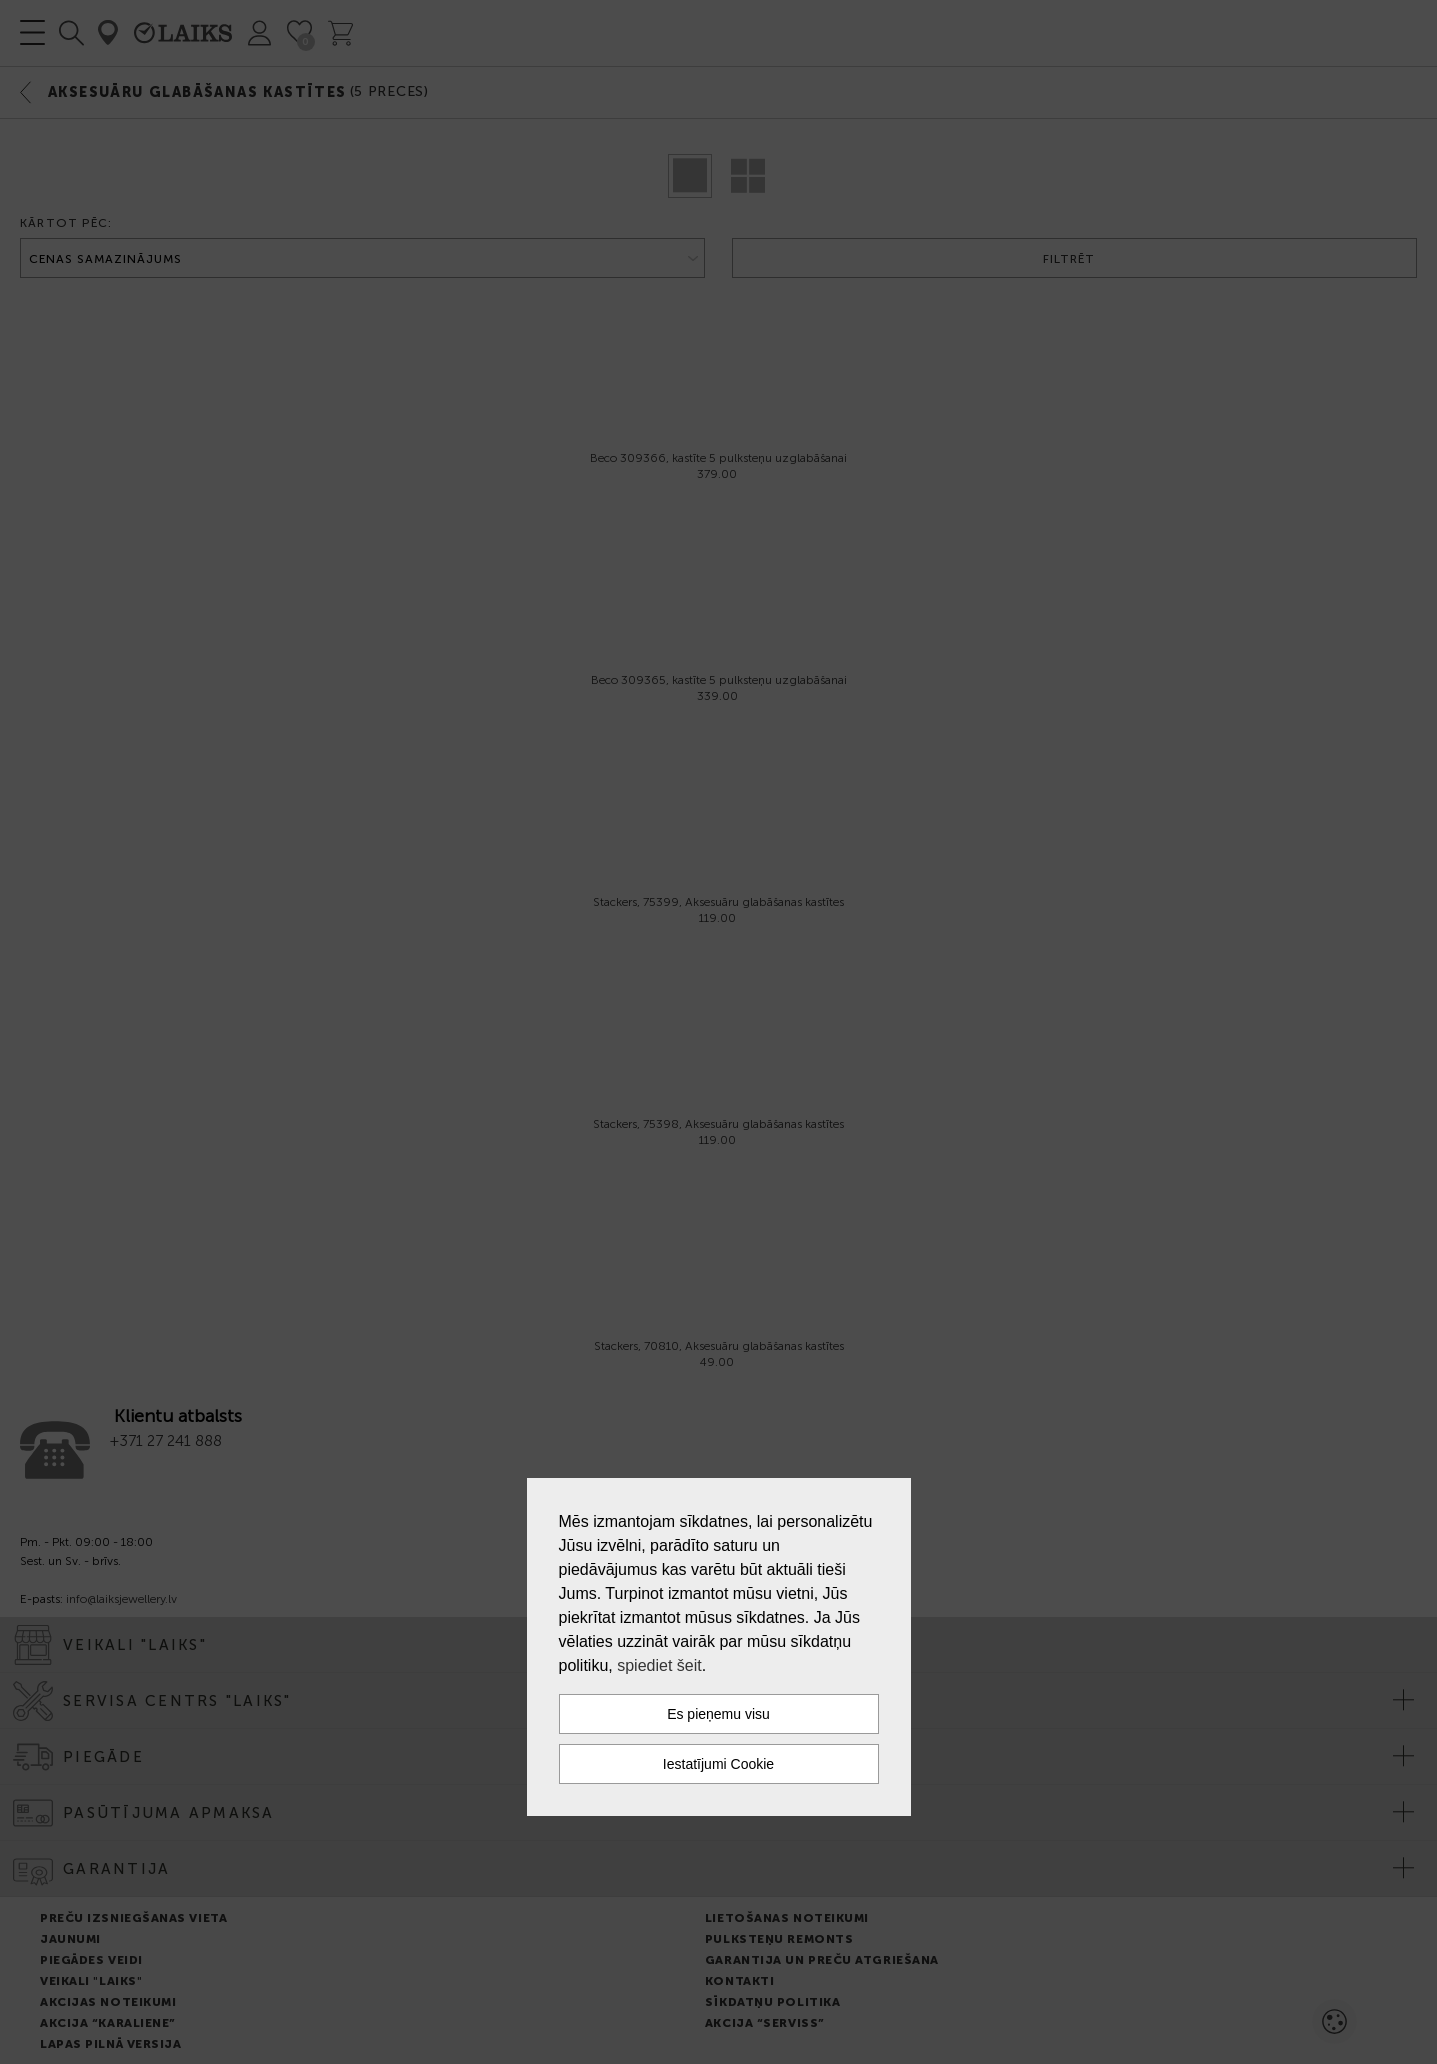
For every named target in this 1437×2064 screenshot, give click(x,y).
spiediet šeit (659, 1665)
